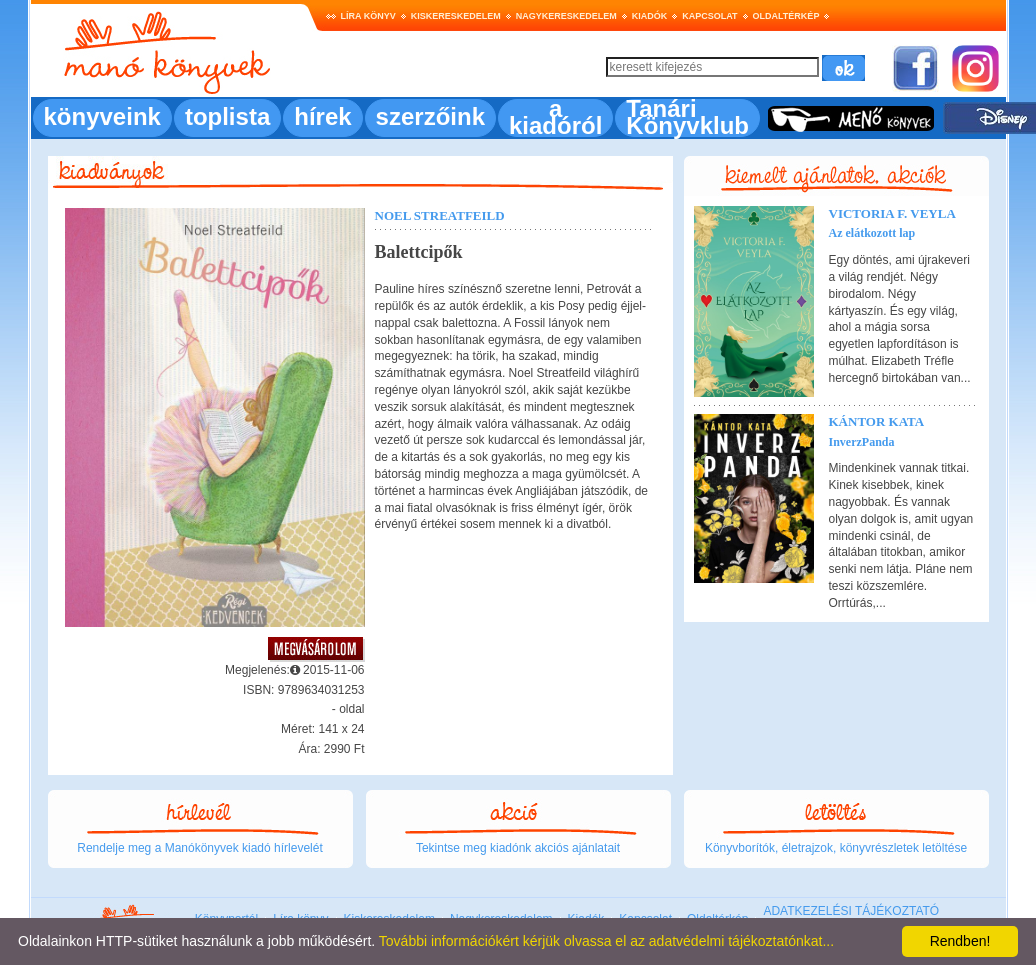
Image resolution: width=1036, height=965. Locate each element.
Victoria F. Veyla (892, 213)
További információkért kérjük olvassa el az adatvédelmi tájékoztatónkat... (606, 941)
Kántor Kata (877, 421)
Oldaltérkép (786, 16)
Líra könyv (368, 16)
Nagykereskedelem (566, 16)
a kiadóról (555, 117)
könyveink (102, 116)
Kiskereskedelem (456, 16)
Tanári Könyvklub (687, 117)
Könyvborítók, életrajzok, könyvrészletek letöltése (836, 848)
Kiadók (650, 16)
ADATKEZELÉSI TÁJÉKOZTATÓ (851, 911)
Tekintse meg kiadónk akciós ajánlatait (518, 848)
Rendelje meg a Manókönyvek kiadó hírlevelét (199, 848)
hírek (322, 116)
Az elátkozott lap (872, 233)
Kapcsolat (709, 16)
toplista (227, 116)
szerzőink (430, 116)
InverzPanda (862, 442)
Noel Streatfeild (440, 215)
